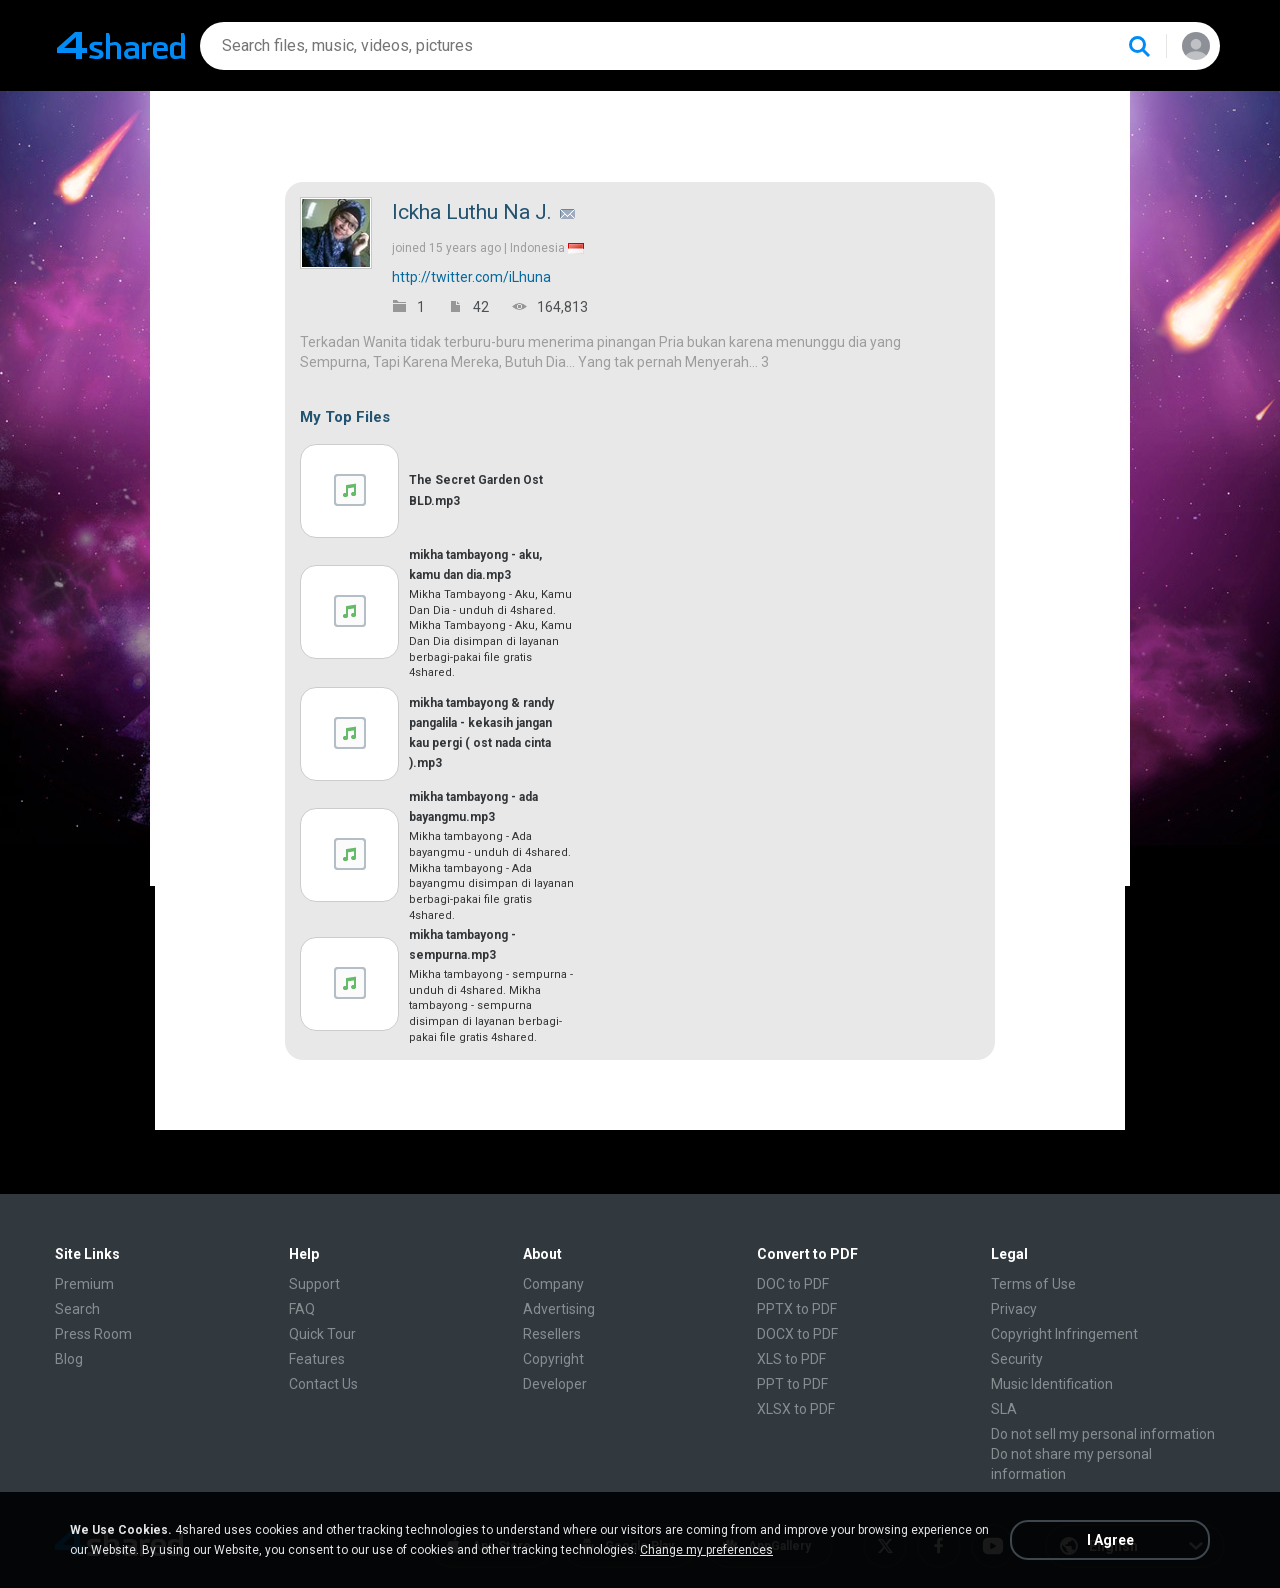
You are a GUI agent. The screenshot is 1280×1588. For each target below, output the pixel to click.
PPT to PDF (792, 1384)
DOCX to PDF (797, 1334)
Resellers (552, 1334)
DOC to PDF (793, 1284)
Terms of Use (1033, 1284)
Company (553, 1284)
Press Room (93, 1334)
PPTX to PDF (797, 1309)
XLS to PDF (791, 1359)
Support (314, 1284)
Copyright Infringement (1064, 1334)
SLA (1004, 1409)
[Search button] (1139, 46)
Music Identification (1052, 1384)
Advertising (559, 1309)
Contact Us (323, 1384)
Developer (555, 1384)
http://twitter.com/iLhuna (471, 277)
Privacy (1014, 1309)
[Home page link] (121, 46)
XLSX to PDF (796, 1409)
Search (77, 1309)
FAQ (302, 1309)
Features (317, 1359)
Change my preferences (706, 1550)
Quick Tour (322, 1334)
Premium (84, 1284)
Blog (69, 1359)
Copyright (553, 1359)
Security (1017, 1359)
